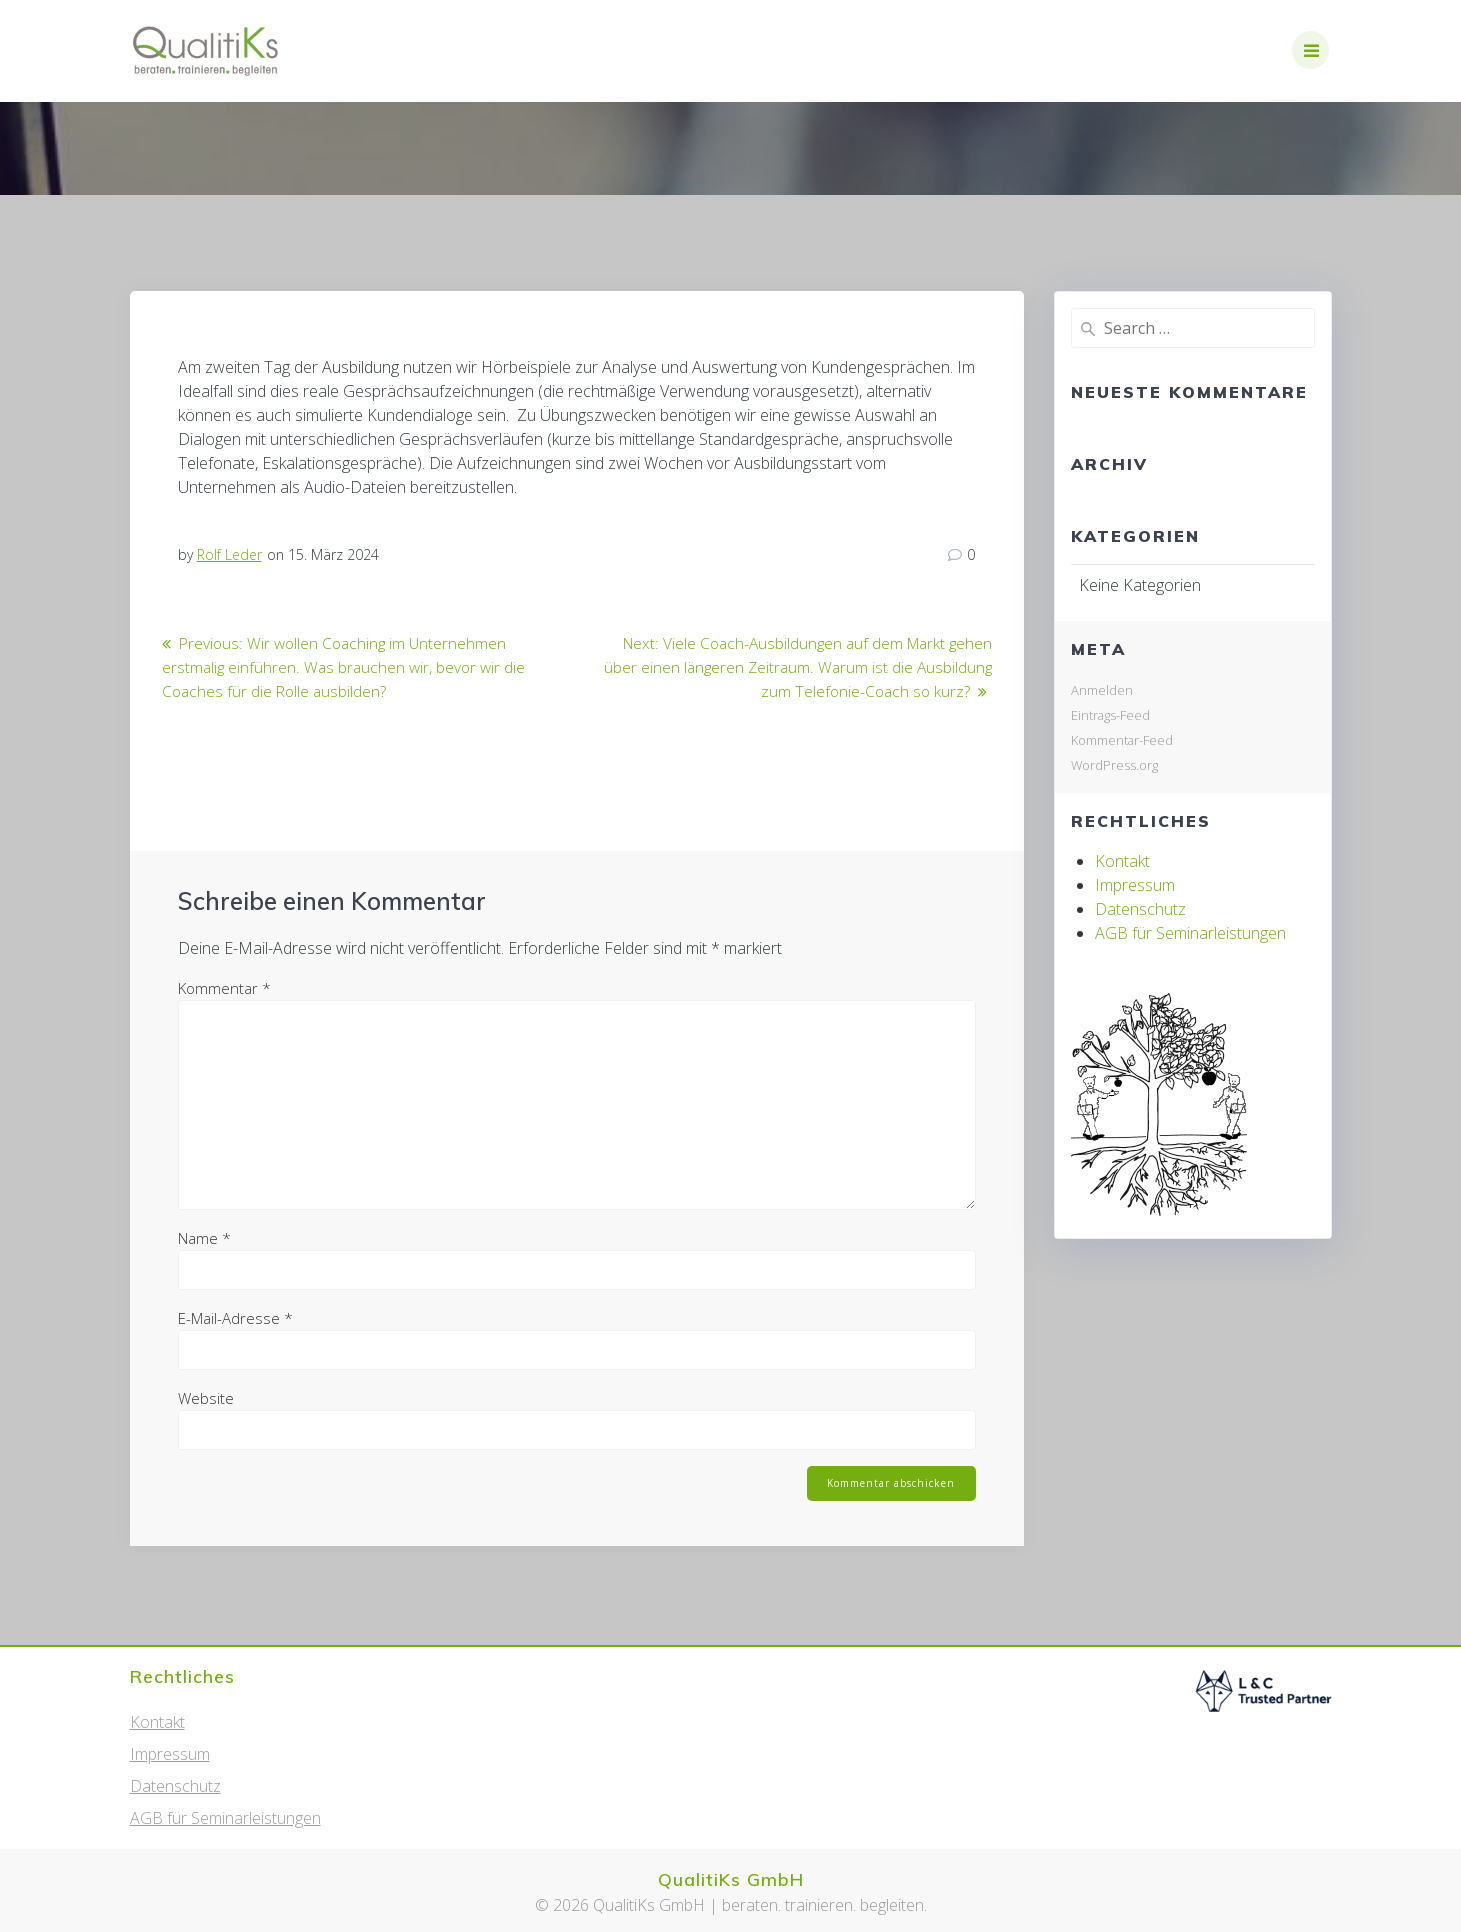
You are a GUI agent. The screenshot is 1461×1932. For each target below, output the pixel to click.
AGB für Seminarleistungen (1190, 933)
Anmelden (1102, 690)
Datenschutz (1140, 909)
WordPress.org (1114, 765)
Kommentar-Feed (1122, 740)
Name (204, 1238)
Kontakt (1122, 861)
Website (206, 1398)
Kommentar (224, 988)
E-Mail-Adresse (235, 1318)
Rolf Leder (229, 554)
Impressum (1135, 885)
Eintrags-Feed (1110, 715)
